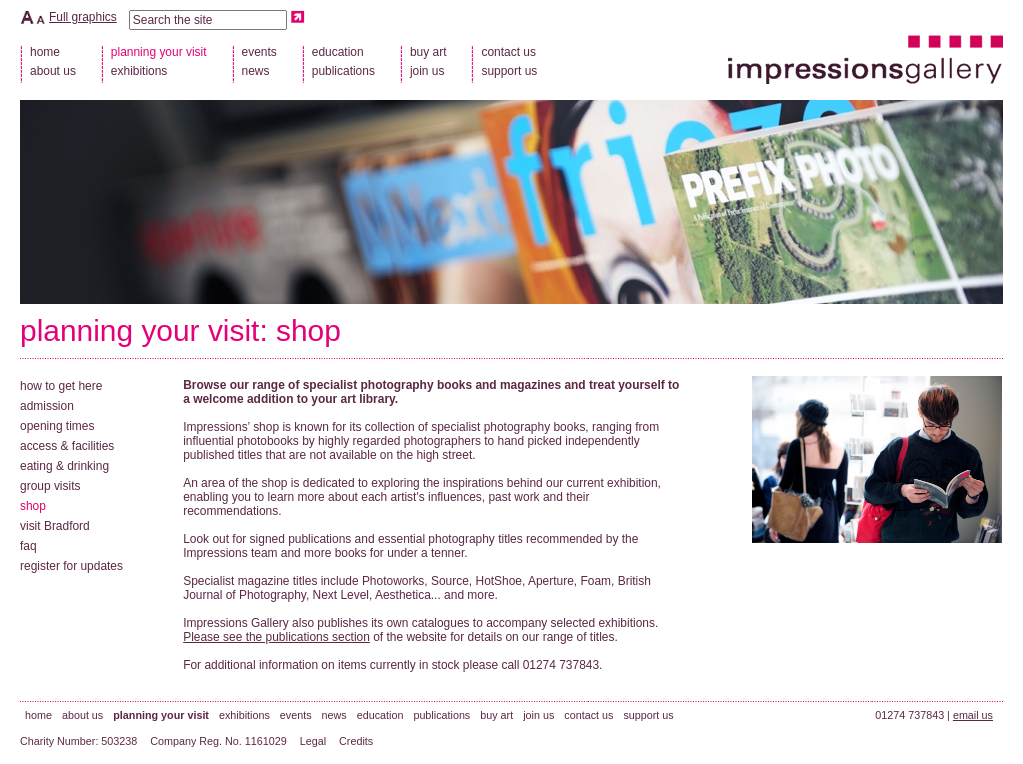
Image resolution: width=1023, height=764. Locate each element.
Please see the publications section (276, 637)
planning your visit (139, 330)
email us (973, 715)
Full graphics (83, 17)
